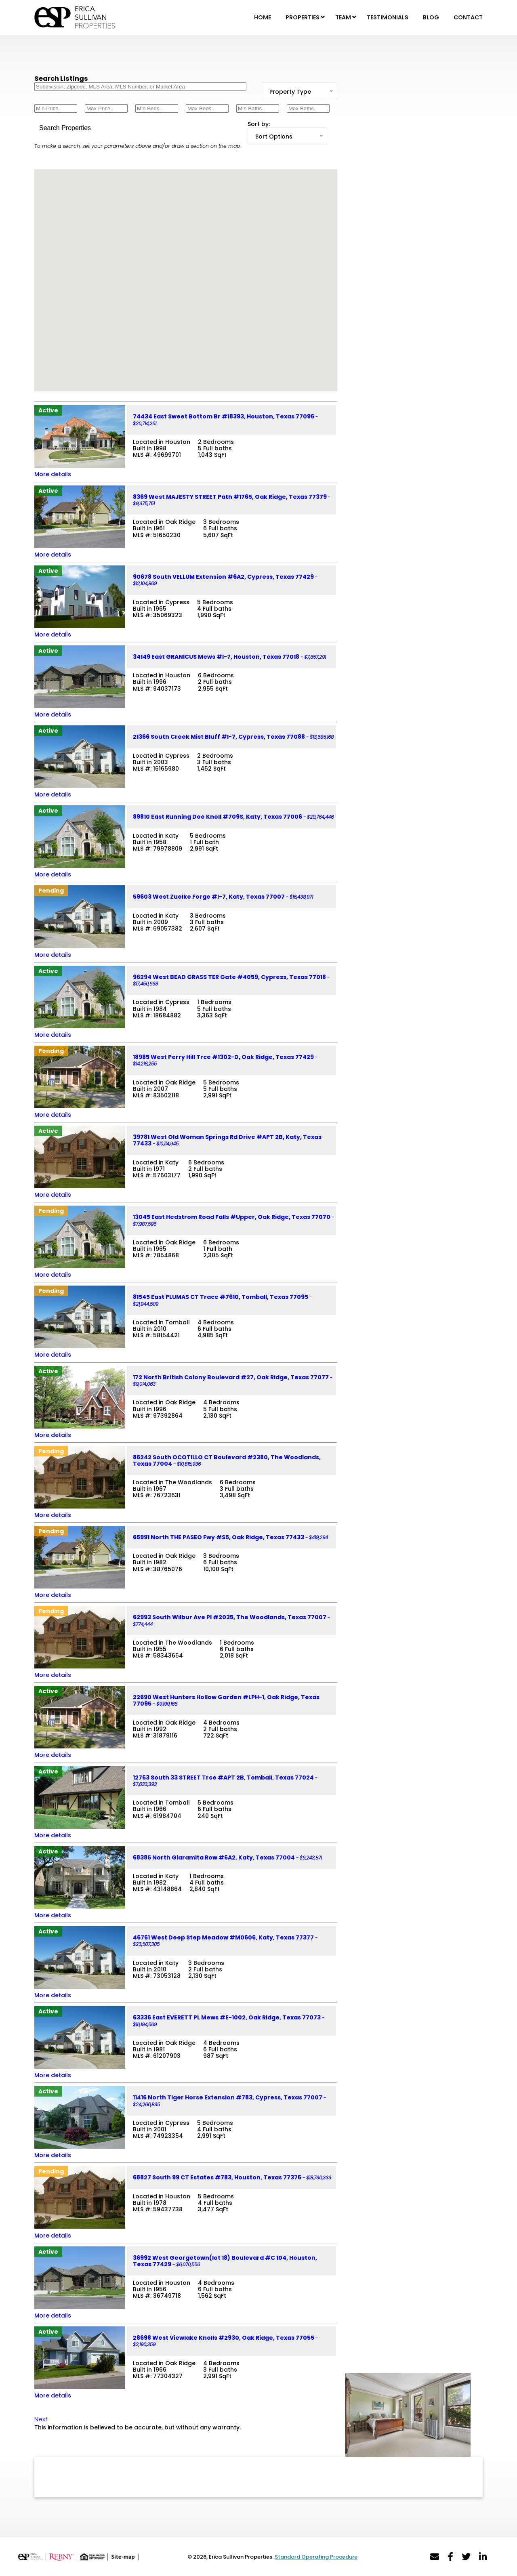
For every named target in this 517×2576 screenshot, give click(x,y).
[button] (189, 290)
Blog (431, 17)
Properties (302, 17)
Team (343, 17)
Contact (468, 17)
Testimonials (387, 17)
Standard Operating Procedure (316, 2557)
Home (262, 17)
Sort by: (259, 124)
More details (52, 474)
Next (41, 2419)
